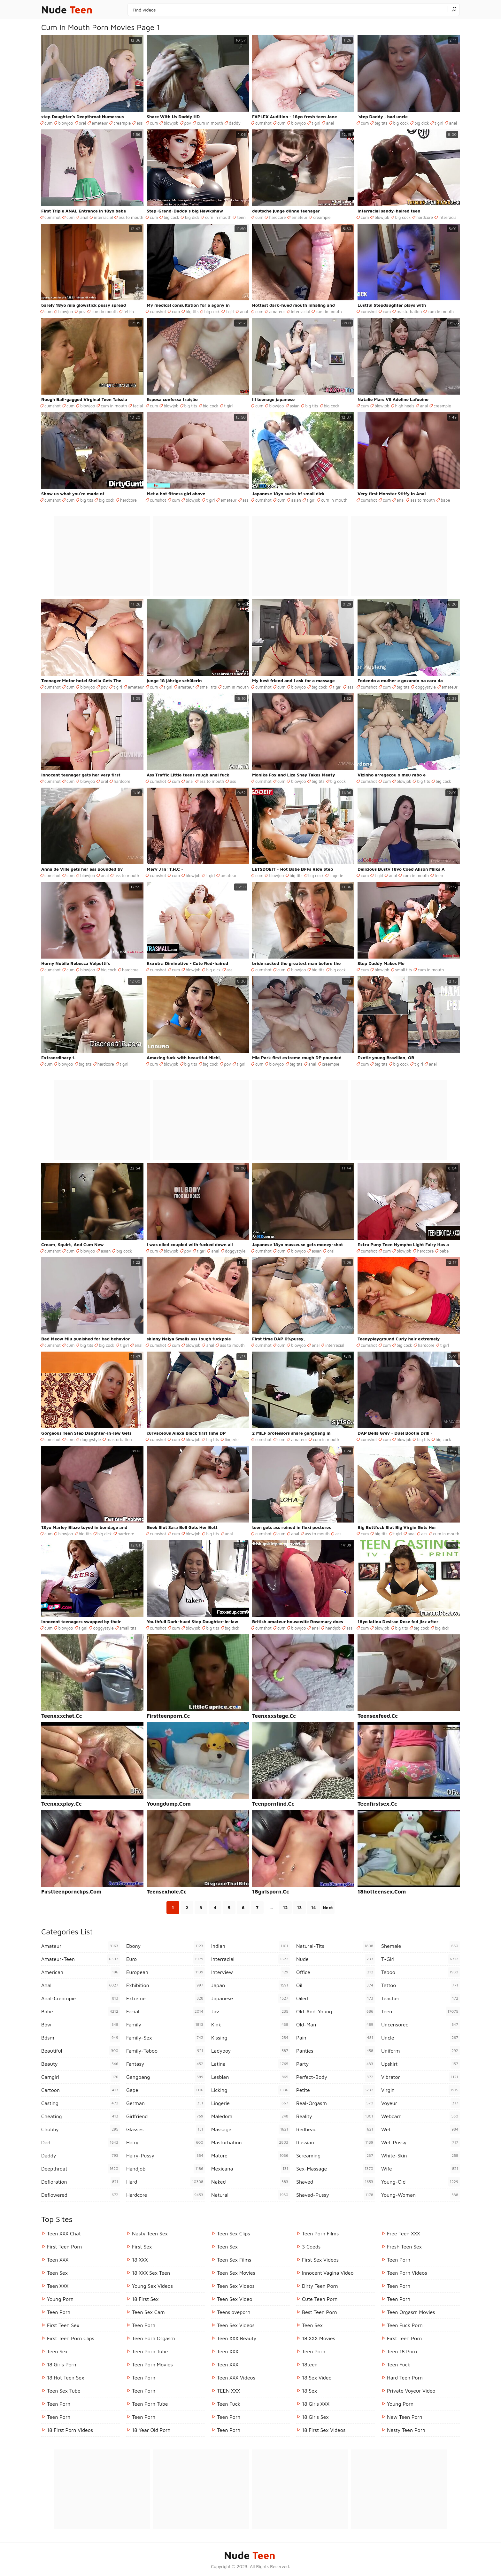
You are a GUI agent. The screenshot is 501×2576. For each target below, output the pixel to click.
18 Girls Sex (315, 2417)
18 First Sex (145, 2299)
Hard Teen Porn (405, 2377)
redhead (335, 2129)
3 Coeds (311, 2246)
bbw (80, 2024)
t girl (316, 123)
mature (250, 2155)
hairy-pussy (165, 2155)
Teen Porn (58, 2312)
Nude (66, 10)
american (80, 1972)
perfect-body (335, 2077)
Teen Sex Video (234, 2299)
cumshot (263, 123)
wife (420, 2168)
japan (250, 1985)
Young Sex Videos (152, 2286)
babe (445, 500)
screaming (335, 2155)
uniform (420, 2050)
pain (335, 2037)
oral (82, 123)
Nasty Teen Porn (406, 2430)
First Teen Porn (64, 2246)
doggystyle (425, 687)
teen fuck (228, 2404)
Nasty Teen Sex (150, 2233)
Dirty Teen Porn (320, 2286)
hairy (165, 2142)
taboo (420, 1972)
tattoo (420, 1985)
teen (241, 217)
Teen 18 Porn (402, 2351)
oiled (335, 1998)
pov (187, 123)
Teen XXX (57, 2260)
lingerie (336, 875)
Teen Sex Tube (64, 2391)
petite (335, 2090)
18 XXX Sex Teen (151, 2273)
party (335, 2064)
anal (330, 123)
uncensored (420, 2024)
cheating (80, 2116)
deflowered (80, 2195)
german (165, 2103)
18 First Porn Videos (70, 2430)
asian (295, 405)
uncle (420, 2037)
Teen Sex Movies (236, 2273)
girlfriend (165, 2116)
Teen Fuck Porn (405, 2325)
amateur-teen (80, 1959)
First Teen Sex (63, 2325)
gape (165, 2090)
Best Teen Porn (319, 2312)
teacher (420, 1998)
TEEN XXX (228, 2391)
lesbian (250, 2077)
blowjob (65, 123)
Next (328, 1907)
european (165, 1972)
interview (250, 1972)
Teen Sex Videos (236, 2286)
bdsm (80, 2037)
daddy (234, 123)
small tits (208, 687)
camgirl (80, 2077)
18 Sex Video (317, 2377)
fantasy (165, 2064)
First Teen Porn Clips (70, 2338)
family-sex (165, 2037)
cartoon (80, 2090)
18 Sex (309, 2391)
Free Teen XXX (403, 2233)
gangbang (165, 2077)
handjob (333, 1628)
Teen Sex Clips (233, 2233)
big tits (380, 123)
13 (299, 1907)
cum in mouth (210, 123)
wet (420, 2129)
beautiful (80, 2050)
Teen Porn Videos (407, 2273)
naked (250, 2182)
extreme (165, 1998)
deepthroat (80, 2168)
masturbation (409, 311)
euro (165, 1959)
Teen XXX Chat (64, 2233)
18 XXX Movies (318, 2338)
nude (335, 1959)
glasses (165, 2129)
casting (80, 2103)
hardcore (277, 217)
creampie (122, 123)
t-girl (420, 1959)
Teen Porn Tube (150, 2351)
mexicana (250, 2168)
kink (250, 2024)
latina (250, 2064)
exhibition (165, 1985)
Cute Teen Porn (319, 2299)
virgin (420, 2090)
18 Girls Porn (61, 2364)
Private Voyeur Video (411, 2391)
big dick (421, 123)
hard (165, 2182)
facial (138, 405)
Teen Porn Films (320, 2233)
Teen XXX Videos (236, 2377)
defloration (80, 2182)
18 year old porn (151, 2430)
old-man (335, 2024)
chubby (80, 2129)
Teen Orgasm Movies (411, 2312)
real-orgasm (335, 2103)
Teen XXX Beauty (236, 2338)
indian (250, 1946)
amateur (100, 123)
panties (335, 2050)
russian (335, 2142)
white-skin (420, 2155)
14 (313, 1907)
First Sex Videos (320, 2260)
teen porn (228, 2430)
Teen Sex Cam (148, 2312)
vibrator (420, 2077)
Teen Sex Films (234, 2260)
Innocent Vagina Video (328, 2273)
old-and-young (335, 2011)
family (165, 2024)
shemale (420, 1946)
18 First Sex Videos (323, 2430)
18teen (310, 2364)
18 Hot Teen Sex (65, 2377)
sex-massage (335, 2168)
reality (335, 2116)
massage (250, 2129)
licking (250, 2090)
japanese (250, 1998)
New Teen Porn (404, 2417)
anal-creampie (80, 1998)
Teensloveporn (233, 2312)
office (335, 1972)
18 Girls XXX (315, 2404)
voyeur (420, 2103)
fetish (128, 311)
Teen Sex (57, 2273)
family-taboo (165, 2050)
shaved (335, 2182)
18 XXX (140, 2260)
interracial (103, 217)
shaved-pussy (335, 2195)
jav (250, 2011)
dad (80, 2142)
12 (285, 1907)
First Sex (142, 2246)
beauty (80, 2064)
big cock (401, 123)
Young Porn (60, 2299)
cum (48, 123)
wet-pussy (420, 2142)
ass (139, 123)
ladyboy (250, 2050)
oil (335, 1985)
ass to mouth (131, 217)
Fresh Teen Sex (404, 2246)
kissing (250, 2037)
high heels (404, 405)
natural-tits (335, 1946)
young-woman (420, 2195)
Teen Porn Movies (152, 2364)
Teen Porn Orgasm (153, 2338)
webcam (420, 2116)
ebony (165, 1946)
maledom (250, 2116)
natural (250, 2195)
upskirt (420, 2064)
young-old (420, 2182)
